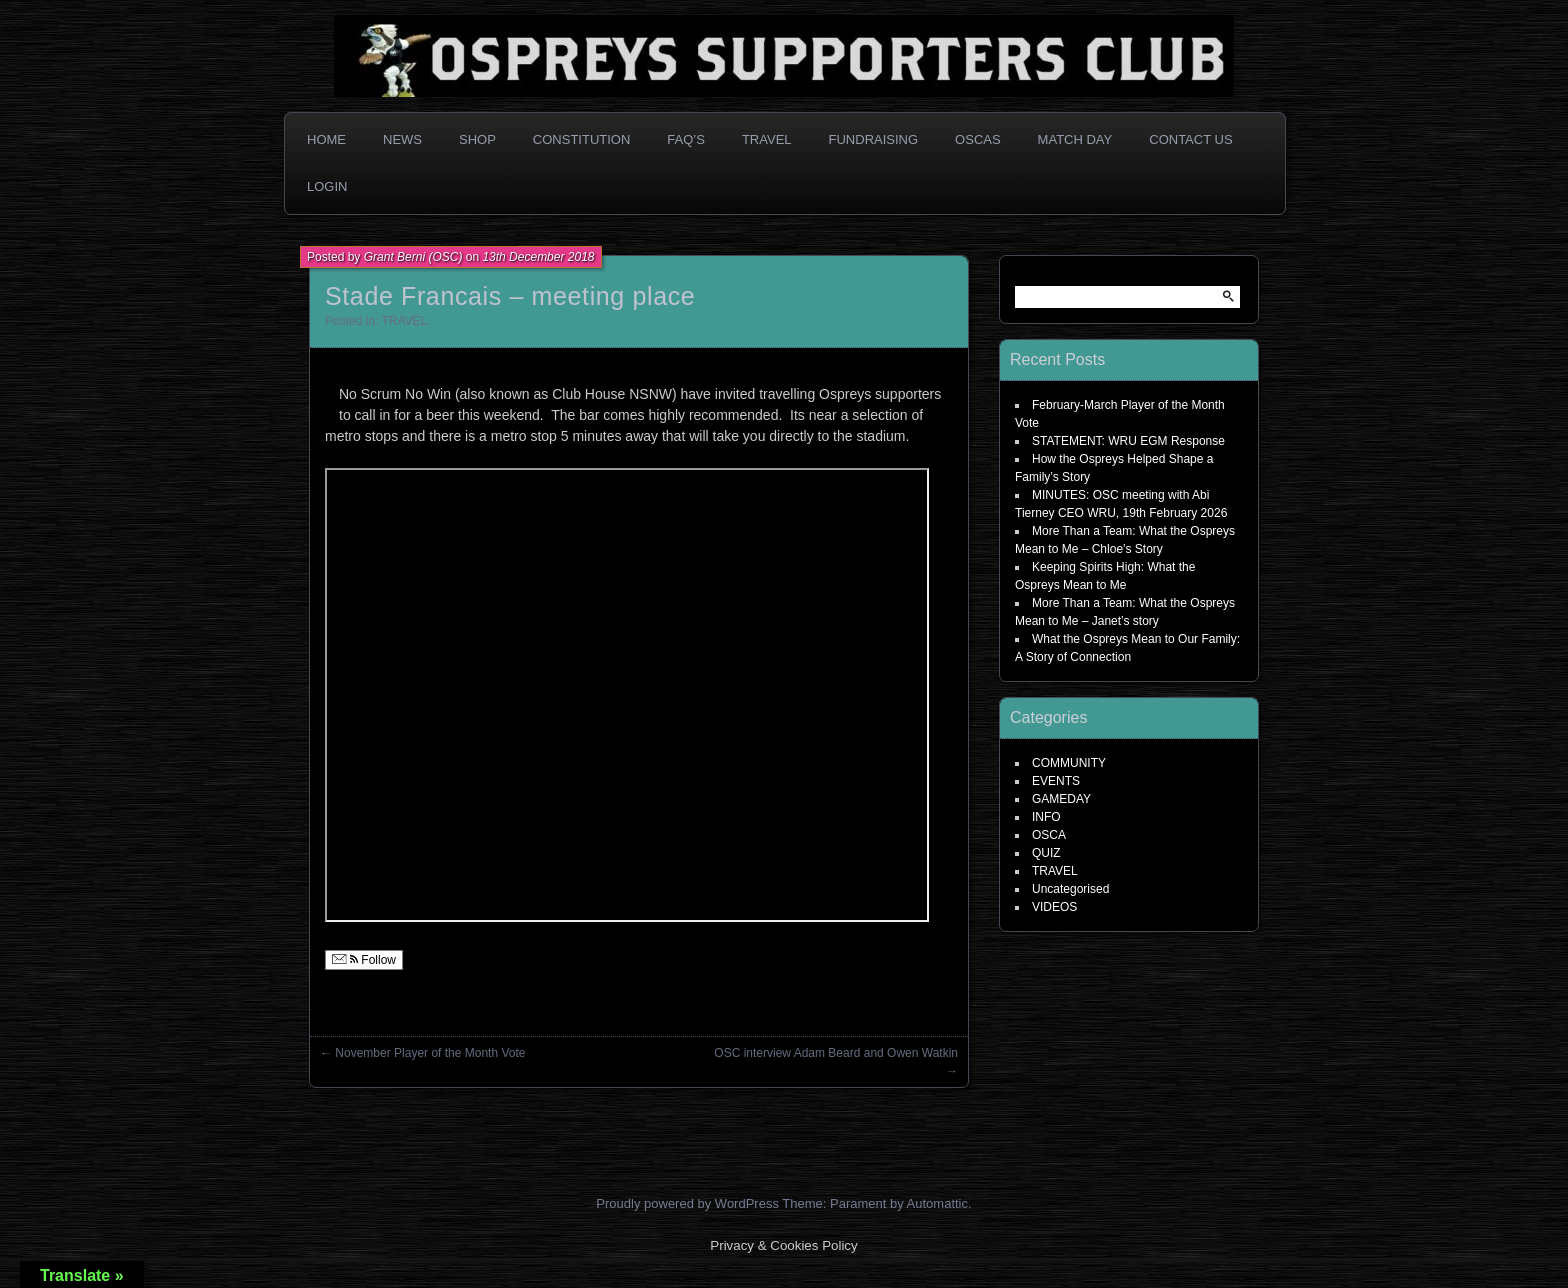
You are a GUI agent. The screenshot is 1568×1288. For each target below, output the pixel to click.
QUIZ (1046, 853)
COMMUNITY (1069, 763)
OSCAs (978, 139)
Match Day (1075, 139)
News (402, 139)
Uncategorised (1070, 889)
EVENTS (1056, 781)
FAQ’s (686, 139)
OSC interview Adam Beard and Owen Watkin (836, 1053)
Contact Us (1190, 139)
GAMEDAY (1061, 799)
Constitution (582, 139)
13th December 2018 (538, 257)
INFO (1046, 817)
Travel (767, 139)
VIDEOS (1054, 907)
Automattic (937, 1203)
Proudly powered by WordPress (687, 1203)
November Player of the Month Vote (430, 1053)
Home (326, 139)
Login (327, 186)
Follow (364, 960)
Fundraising (874, 139)
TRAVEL (404, 321)
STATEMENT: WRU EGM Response (1128, 441)
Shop (477, 139)
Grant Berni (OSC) (413, 257)
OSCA (1049, 835)
